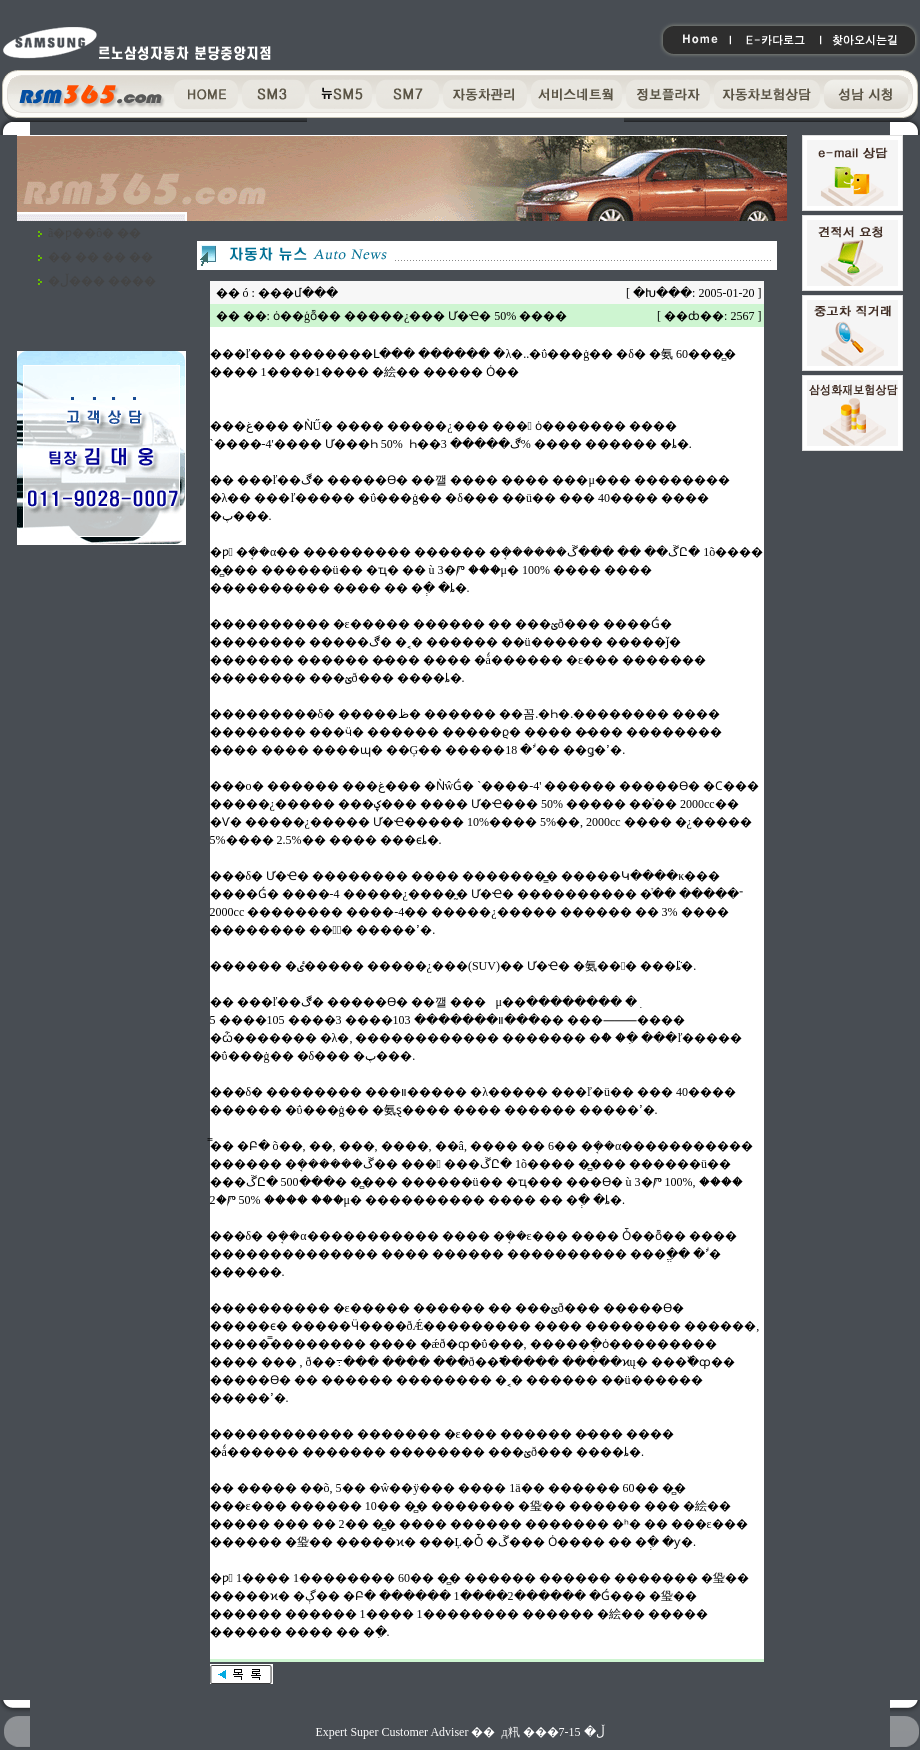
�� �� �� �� (100, 257)
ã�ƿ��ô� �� (94, 233)
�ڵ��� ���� (102, 281)
